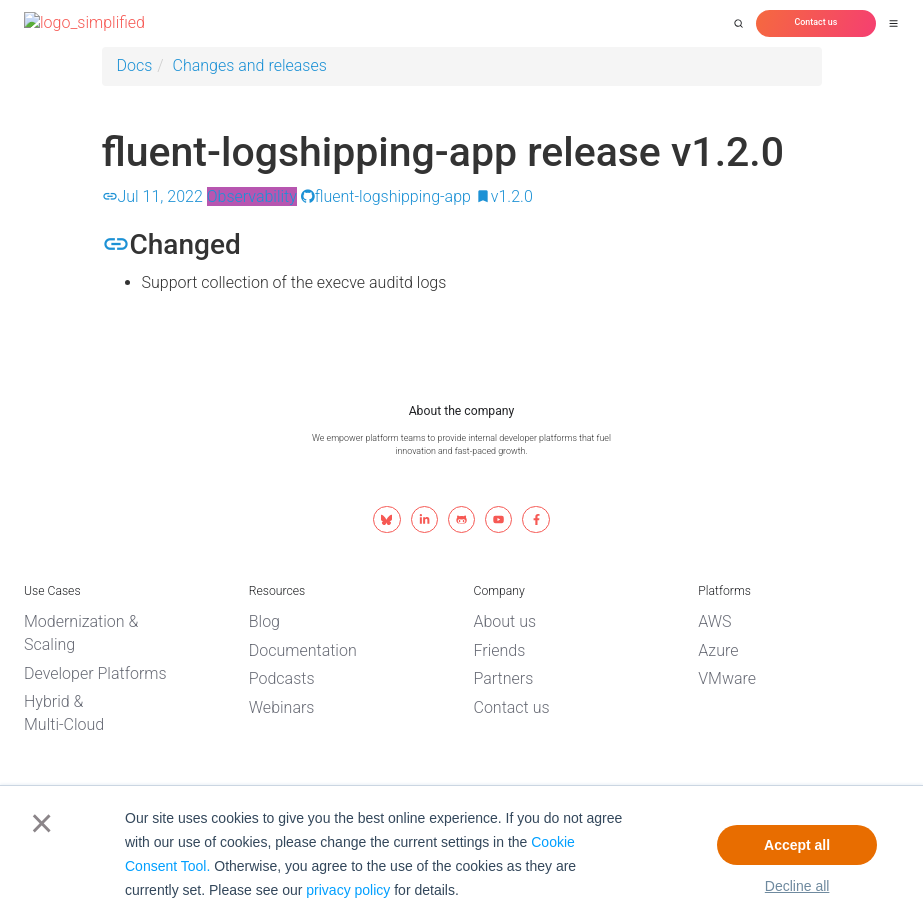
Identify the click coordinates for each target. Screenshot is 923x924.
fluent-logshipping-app (386, 196)
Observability (252, 196)
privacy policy (348, 890)
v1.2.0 (504, 196)
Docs (135, 65)
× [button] (37, 823)
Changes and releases (250, 65)
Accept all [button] (797, 845)
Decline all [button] (797, 886)
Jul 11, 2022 (152, 196)
